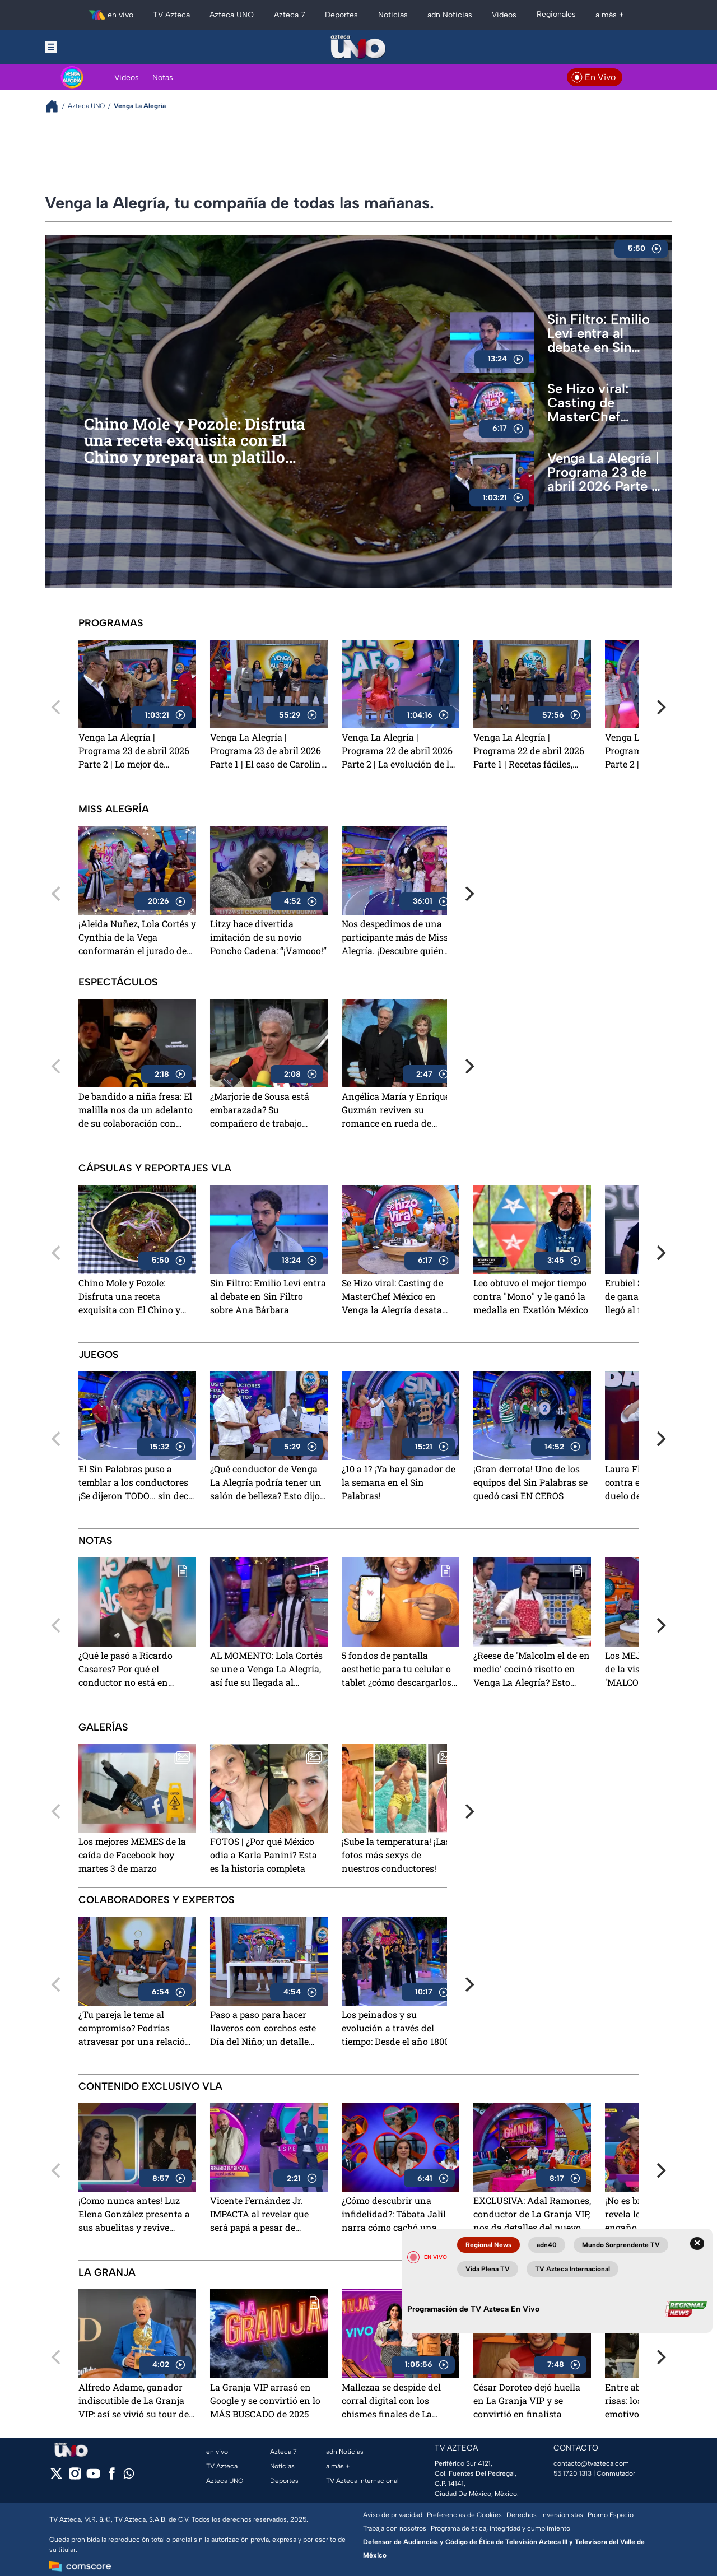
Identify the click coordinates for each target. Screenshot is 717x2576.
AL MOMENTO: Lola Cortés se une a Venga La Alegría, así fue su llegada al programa (266, 1669)
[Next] (660, 707)
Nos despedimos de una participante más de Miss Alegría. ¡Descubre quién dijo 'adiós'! (395, 938)
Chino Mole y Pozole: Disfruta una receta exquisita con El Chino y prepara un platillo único (194, 441)
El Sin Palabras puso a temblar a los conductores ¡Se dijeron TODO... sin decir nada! (136, 1483)
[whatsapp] (128, 2476)
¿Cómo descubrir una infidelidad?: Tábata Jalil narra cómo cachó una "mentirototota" (394, 2214)
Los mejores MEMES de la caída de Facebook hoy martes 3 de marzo (132, 1854)
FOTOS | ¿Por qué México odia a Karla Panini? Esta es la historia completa (263, 1854)
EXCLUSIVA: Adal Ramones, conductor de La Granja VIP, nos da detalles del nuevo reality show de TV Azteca (532, 2214)
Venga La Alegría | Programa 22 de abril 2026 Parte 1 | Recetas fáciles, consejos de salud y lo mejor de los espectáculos (528, 751)
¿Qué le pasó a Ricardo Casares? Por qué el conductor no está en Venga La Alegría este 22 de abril (136, 1669)
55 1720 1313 (572, 2473)
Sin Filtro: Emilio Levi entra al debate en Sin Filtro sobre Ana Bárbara (598, 333)
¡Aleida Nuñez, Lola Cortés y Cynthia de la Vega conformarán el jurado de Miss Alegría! (137, 938)
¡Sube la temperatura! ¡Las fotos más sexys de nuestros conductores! (396, 1854)
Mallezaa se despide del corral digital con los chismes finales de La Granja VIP (391, 2401)
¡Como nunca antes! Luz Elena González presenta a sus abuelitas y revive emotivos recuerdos (134, 2214)
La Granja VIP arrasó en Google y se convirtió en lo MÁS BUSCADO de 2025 (265, 2400)
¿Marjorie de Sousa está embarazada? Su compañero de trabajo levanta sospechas (259, 1110)
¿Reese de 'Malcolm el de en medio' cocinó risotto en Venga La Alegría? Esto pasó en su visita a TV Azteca (531, 1669)
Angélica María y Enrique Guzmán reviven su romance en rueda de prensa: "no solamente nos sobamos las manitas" (398, 1110)
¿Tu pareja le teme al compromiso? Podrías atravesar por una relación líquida (134, 2028)
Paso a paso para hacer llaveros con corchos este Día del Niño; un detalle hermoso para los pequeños (267, 2028)
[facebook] (112, 2477)
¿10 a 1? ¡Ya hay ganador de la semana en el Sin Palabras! (398, 1482)
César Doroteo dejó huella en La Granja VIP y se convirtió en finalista (526, 2400)
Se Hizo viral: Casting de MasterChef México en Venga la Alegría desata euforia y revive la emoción (602, 403)
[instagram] (75, 2477)
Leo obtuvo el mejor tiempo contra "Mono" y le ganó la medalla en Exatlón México (530, 1296)
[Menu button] (89, 47)
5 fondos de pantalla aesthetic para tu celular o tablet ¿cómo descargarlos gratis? (396, 1669)
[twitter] (56, 2477)
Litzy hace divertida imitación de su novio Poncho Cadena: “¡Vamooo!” (268, 937)
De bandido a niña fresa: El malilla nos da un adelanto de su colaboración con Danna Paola (135, 1110)
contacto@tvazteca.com (591, 2463)
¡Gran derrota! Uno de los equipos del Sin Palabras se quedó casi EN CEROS (530, 1482)
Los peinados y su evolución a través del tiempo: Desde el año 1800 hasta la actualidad (395, 2028)
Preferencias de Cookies (464, 2515)
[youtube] (93, 2477)
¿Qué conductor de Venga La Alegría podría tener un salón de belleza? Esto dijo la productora (266, 1483)
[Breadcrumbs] (56, 106)
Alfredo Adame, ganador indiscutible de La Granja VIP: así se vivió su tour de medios (133, 2401)
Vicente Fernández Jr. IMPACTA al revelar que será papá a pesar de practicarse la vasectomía (264, 2214)
